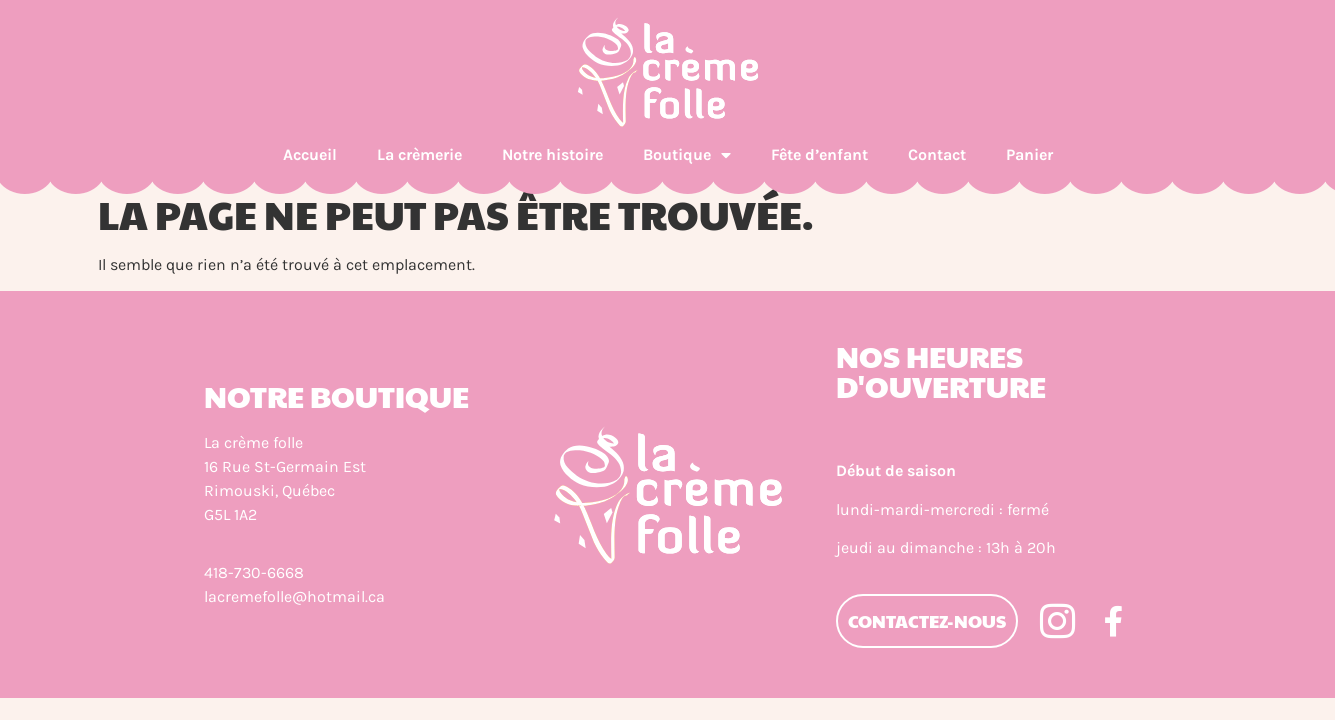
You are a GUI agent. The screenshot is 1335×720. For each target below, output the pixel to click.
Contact (937, 154)
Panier (1029, 154)
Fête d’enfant (819, 154)
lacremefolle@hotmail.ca (294, 596)
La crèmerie (419, 154)
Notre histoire (552, 154)
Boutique (687, 155)
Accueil (310, 154)
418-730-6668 (254, 572)
